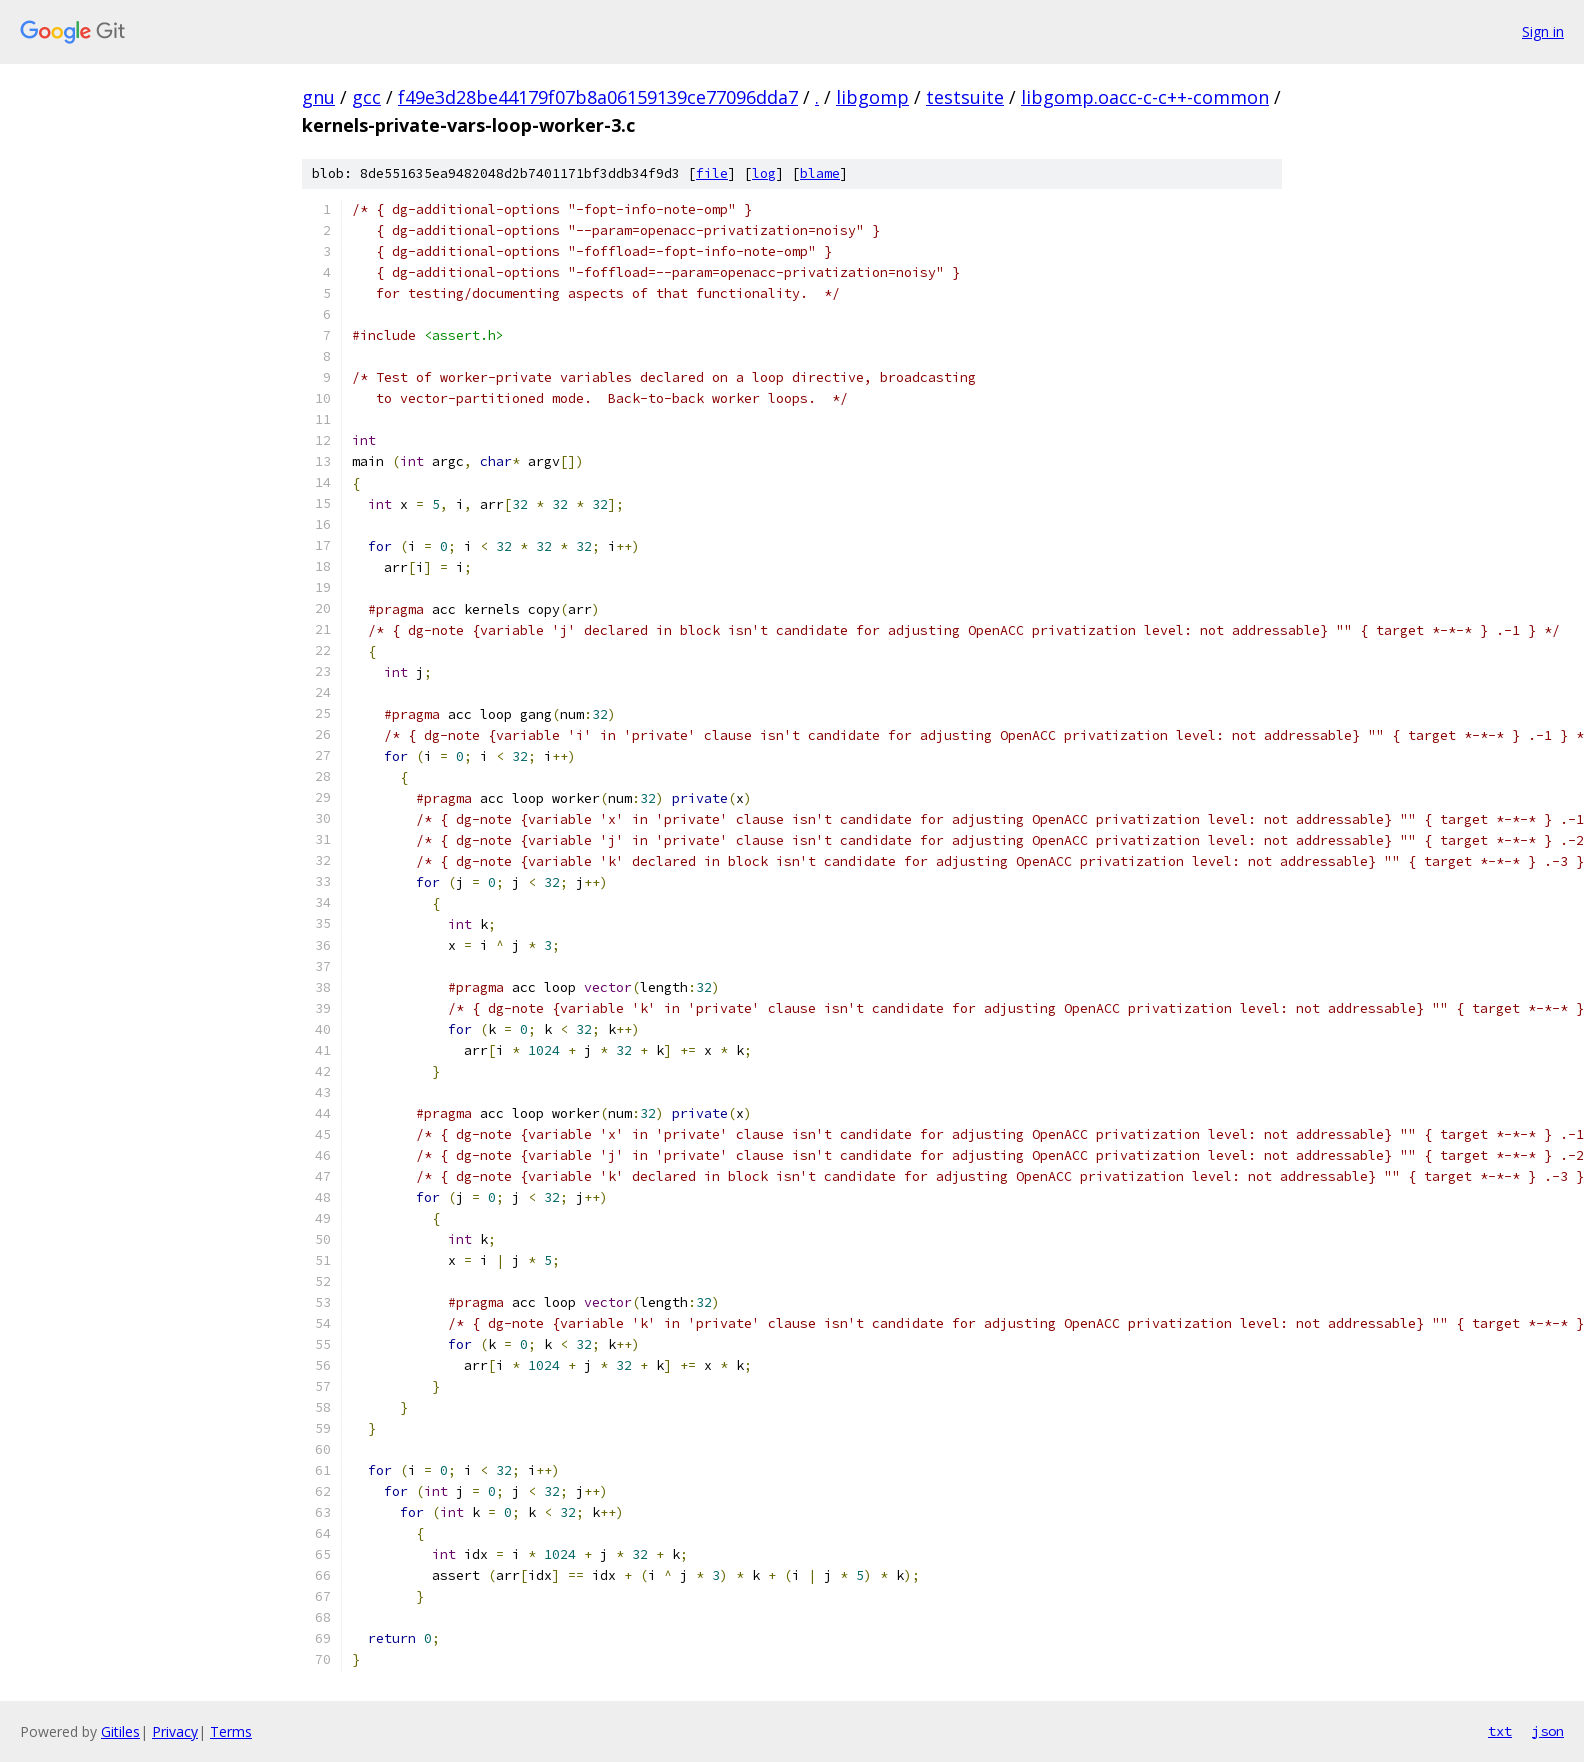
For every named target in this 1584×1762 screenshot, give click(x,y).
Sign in (1543, 31)
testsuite (965, 97)
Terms (231, 1731)
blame (820, 173)
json (1548, 1731)
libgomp (872, 97)
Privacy (175, 1731)
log (764, 173)
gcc (366, 97)
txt (1500, 1731)
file (712, 173)
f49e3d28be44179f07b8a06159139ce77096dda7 (598, 97)
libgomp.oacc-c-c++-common (1145, 97)
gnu (318, 97)
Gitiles (120, 1731)
